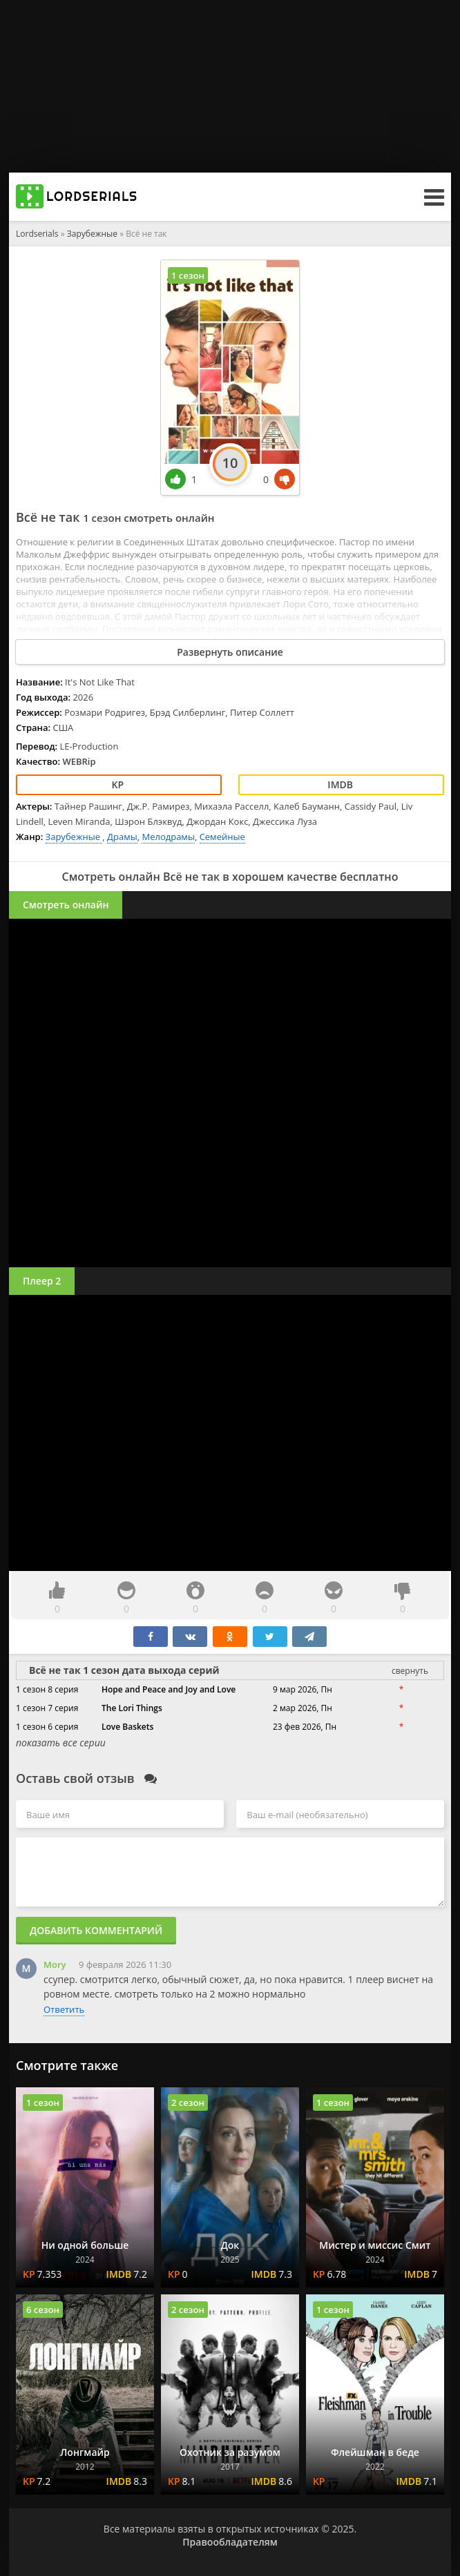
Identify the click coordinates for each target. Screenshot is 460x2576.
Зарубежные (93, 234)
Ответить (64, 2009)
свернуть (410, 1671)
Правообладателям (229, 2541)
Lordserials (37, 234)
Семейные (222, 836)
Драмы (122, 836)
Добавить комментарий (96, 1930)
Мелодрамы (168, 836)
